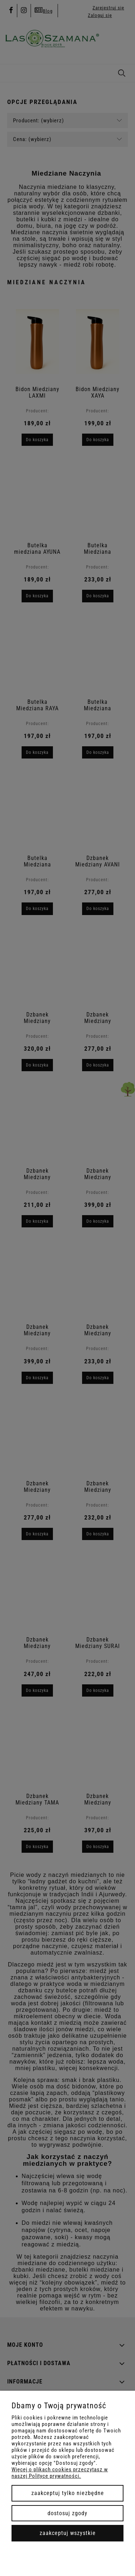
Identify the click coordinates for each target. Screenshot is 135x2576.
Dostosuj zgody (67, 2513)
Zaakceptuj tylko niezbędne (67, 2493)
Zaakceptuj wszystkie (68, 2533)
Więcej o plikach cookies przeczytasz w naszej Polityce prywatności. (60, 2472)
